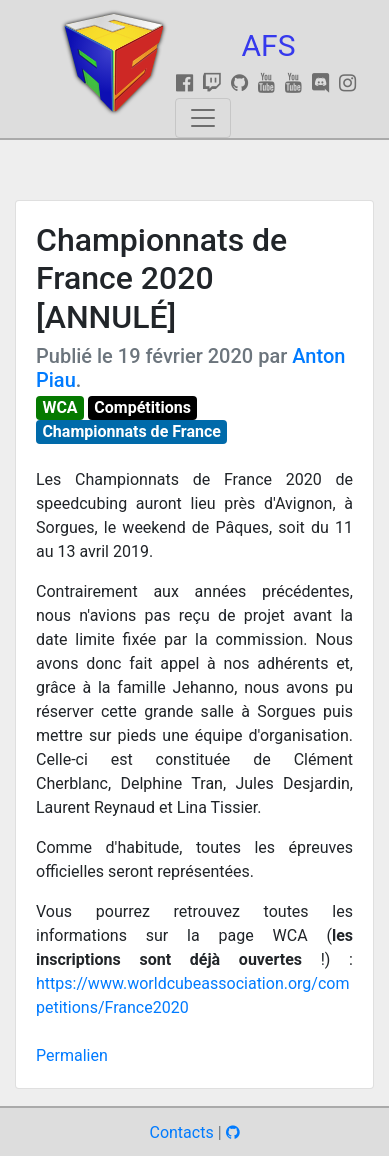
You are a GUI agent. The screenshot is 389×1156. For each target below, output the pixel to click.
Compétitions (142, 407)
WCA (59, 407)
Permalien (72, 1055)
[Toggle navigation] (203, 118)
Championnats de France (131, 431)
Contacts (181, 1132)
